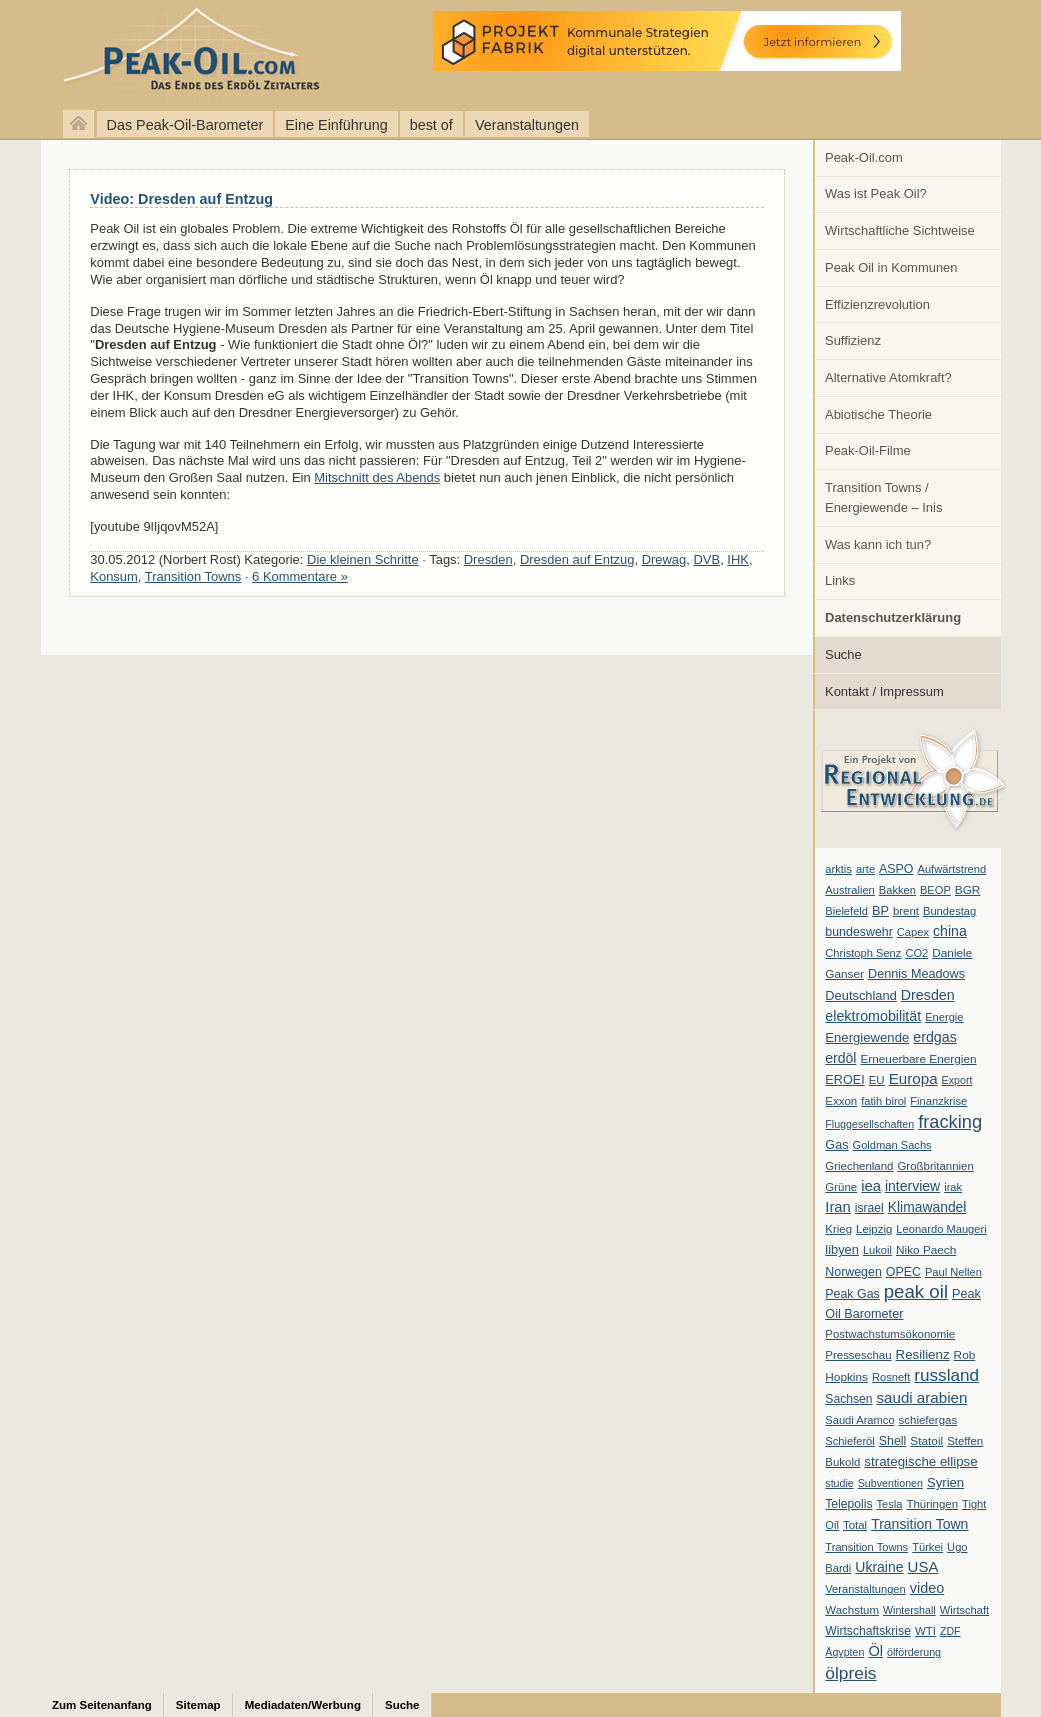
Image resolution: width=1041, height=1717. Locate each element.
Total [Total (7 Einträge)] (855, 1525)
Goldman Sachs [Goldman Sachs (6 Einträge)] (892, 1145)
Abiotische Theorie (878, 414)
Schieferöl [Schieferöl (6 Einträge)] (849, 1441)
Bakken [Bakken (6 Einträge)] (897, 890)
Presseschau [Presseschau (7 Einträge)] (858, 1355)
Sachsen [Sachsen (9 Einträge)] (848, 1399)
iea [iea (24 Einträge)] (871, 1186)
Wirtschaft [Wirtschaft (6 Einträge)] (964, 1610)
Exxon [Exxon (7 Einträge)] (841, 1101)
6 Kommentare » (300, 576)
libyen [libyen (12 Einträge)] (842, 1249)
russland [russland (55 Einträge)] (946, 1375)
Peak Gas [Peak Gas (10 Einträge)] (852, 1294)
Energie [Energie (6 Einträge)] (944, 1017)
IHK (738, 559)
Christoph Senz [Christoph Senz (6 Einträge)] (863, 953)
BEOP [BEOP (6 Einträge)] (935, 890)
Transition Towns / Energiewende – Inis (883, 497)
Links (840, 580)
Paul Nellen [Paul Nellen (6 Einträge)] (953, 1272)
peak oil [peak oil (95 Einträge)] (916, 1291)
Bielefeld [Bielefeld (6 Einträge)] (846, 911)
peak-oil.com (210, 52)
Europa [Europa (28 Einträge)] (913, 1078)
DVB (706, 559)
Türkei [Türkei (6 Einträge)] (927, 1547)
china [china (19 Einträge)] (950, 931)
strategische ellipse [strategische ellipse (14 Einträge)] (920, 1461)
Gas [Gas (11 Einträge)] (836, 1145)
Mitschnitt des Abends (377, 477)
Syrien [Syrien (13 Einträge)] (945, 1482)
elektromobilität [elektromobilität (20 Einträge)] (873, 1016)
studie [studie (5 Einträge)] (839, 1483)
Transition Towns (193, 576)
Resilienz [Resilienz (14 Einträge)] (923, 1354)
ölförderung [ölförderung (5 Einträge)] (914, 1652)
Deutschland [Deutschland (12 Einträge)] (861, 995)
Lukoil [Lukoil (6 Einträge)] (877, 1250)
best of (431, 125)
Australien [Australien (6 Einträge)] (849, 890)
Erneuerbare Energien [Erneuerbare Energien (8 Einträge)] (918, 1059)
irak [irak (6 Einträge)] (953, 1187)
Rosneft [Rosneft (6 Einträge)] (891, 1377)
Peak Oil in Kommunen (891, 267)
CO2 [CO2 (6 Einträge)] (916, 953)
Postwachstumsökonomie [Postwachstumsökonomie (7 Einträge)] (890, 1334)
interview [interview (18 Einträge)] (912, 1186)
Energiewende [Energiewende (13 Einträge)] (867, 1037)
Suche (843, 654)
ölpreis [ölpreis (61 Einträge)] (850, 1673)
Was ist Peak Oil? (876, 193)
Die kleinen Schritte (363, 559)
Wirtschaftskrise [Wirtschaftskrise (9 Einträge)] (868, 1631)
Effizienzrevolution (877, 304)
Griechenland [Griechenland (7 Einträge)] (859, 1166)
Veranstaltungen (527, 125)
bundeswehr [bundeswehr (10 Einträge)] (859, 932)
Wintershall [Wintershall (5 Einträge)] (909, 1610)
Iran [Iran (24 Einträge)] (838, 1207)
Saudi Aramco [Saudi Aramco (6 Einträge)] (859, 1420)
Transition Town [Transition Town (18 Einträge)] (919, 1524)
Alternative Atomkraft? (888, 377)
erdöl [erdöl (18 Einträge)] (840, 1058)
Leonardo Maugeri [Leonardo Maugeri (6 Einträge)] (941, 1229)
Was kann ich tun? (878, 544)
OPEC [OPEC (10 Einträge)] (903, 1272)
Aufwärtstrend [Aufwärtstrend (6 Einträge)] (952, 869)
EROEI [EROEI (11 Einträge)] (844, 1080)
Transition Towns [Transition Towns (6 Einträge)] (866, 1547)
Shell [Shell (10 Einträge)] (893, 1441)
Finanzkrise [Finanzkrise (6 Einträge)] (938, 1101)
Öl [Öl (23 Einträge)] (875, 1651)
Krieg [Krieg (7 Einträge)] (838, 1229)
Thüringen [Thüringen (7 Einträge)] (932, 1504)
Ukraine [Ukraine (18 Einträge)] (879, 1567)
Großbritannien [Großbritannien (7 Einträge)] (935, 1166)
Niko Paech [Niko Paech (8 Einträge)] (926, 1250)
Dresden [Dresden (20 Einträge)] (928, 995)
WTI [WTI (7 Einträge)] (925, 1631)
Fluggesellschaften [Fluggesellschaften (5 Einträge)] (869, 1124)
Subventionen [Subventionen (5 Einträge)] (890, 1483)
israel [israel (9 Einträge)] (869, 1208)
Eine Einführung (336, 125)
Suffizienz (853, 340)
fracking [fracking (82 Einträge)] (950, 1121)
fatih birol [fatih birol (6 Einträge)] (883, 1101)
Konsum (114, 576)
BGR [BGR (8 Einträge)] (968, 890)
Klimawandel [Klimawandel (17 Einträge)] (927, 1207)
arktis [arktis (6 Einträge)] (838, 869)
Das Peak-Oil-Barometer (185, 125)
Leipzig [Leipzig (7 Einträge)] (874, 1229)
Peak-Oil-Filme (868, 450)
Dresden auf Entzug (577, 559)
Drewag (664, 559)
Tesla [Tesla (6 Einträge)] (890, 1504)
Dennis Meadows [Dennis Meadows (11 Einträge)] (916, 974)
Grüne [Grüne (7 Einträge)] (841, 1187)
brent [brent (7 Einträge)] (906, 911)
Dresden (488, 559)
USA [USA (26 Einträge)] (923, 1566)
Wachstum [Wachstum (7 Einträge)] (852, 1610)
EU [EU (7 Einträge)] (877, 1080)
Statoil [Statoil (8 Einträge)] (926, 1441)
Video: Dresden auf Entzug (181, 199)
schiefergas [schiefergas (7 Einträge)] (928, 1420)
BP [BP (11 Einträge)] (880, 911)
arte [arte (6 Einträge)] (865, 869)
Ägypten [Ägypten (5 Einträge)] (844, 1652)
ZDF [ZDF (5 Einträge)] (950, 1631)
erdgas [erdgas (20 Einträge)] (935, 1037)
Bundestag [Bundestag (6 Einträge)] (949, 911)
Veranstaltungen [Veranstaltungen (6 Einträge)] (865, 1589)
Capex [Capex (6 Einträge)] (913, 932)
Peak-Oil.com (864, 157)
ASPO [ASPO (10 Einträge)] (896, 869)
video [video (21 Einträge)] (927, 1588)
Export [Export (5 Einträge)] (957, 1080)
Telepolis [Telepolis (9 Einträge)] (848, 1504)
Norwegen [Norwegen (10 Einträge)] (853, 1272)
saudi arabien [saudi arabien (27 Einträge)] (922, 1397)
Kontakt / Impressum (884, 691)
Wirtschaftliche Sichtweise (900, 230)
